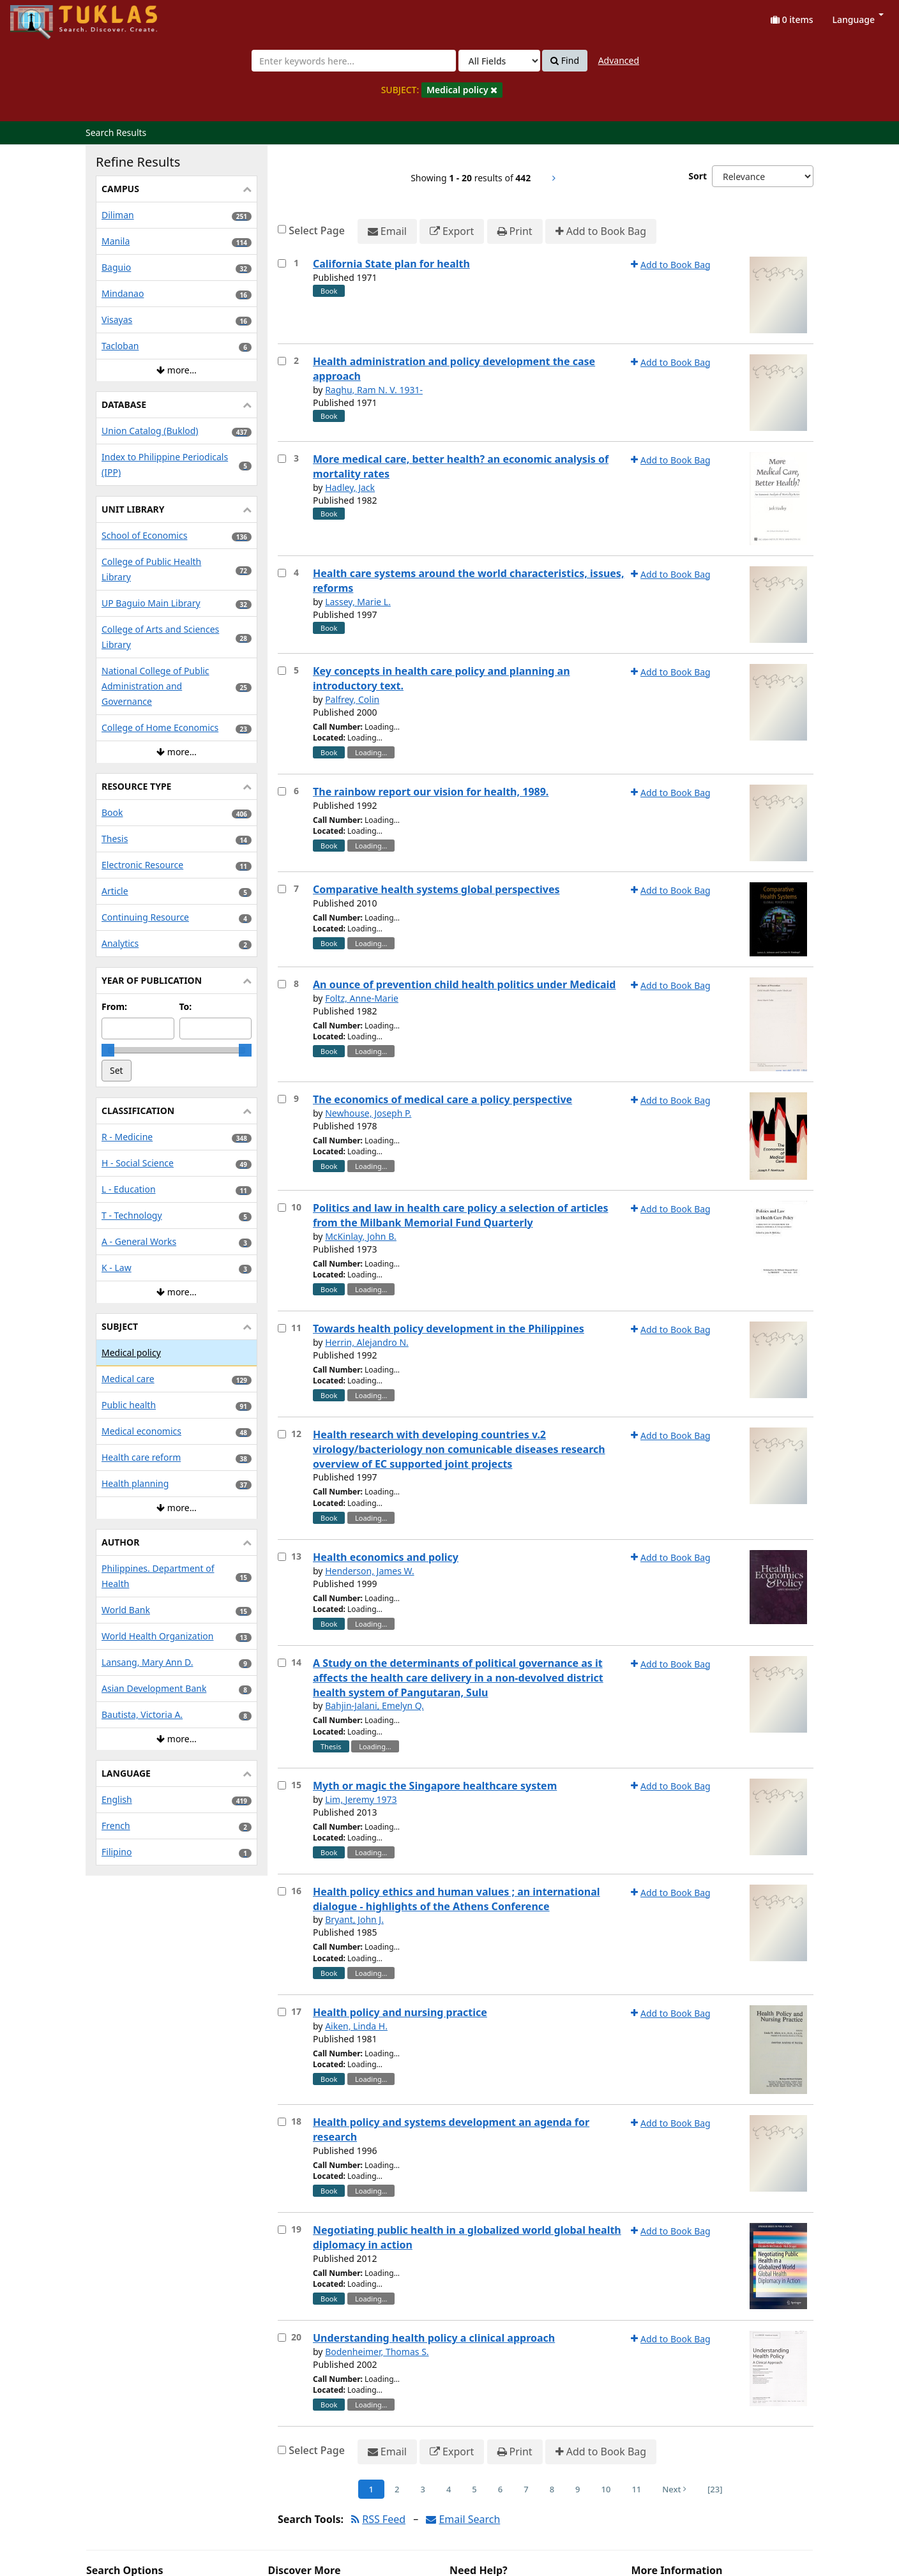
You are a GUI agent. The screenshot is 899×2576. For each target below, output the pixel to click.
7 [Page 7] (526, 2489)
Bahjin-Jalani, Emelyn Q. (374, 1705)
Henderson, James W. (369, 1571)
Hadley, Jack (350, 487)
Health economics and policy (385, 1557)
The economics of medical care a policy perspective (442, 1099)
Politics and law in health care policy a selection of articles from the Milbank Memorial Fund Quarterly (460, 1215)
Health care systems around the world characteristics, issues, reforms (468, 580)
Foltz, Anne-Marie (361, 998)
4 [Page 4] (448, 2489)
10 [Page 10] (606, 2489)
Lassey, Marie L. (358, 602)
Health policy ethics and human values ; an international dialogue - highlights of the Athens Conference (456, 1899)
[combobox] (354, 61)
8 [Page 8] (552, 2489)
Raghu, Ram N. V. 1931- (374, 390)
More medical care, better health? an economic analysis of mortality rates (460, 466)
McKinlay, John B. (361, 1236)
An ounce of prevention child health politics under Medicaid (464, 984)
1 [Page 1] (371, 2489)
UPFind (41, 16)
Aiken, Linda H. (356, 2026)
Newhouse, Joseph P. (368, 1113)
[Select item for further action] (282, 263)
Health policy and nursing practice (400, 2012)
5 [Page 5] (474, 2489)
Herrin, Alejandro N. (367, 1342)
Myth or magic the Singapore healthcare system (435, 1786)
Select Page (317, 230)
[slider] (108, 1050)
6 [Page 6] (500, 2489)
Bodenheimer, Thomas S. (376, 2352)
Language (858, 19)
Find (564, 60)
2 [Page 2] (397, 2489)
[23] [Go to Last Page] (714, 2489)
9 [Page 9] (577, 2489)
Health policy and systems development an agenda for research (451, 2129)
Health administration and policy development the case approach (454, 368)
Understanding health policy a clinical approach (434, 2338)
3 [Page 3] (422, 2489)
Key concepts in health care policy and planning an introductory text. (441, 678)
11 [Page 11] (636, 2489)
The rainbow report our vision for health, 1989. (430, 792)
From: (114, 1006)
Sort (697, 176)
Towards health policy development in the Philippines (448, 1329)
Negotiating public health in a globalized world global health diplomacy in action (467, 2237)
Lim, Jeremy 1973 (361, 1799)
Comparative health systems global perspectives (436, 889)
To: (185, 1006)
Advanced (618, 60)
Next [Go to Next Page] (674, 2489)
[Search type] (499, 61)
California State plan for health (391, 264)
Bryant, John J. (354, 1919)
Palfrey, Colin (352, 699)
